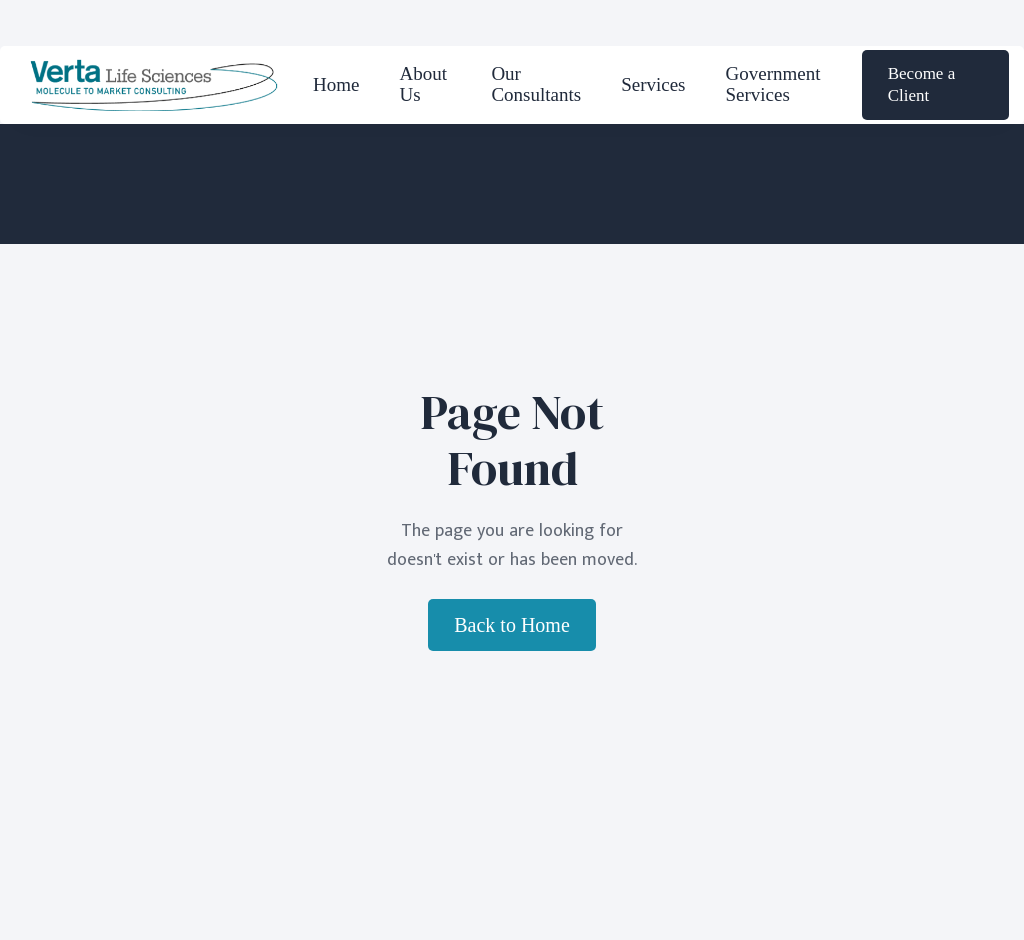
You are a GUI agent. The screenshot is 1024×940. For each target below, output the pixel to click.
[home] (154, 85)
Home (336, 84)
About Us (423, 84)
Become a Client (922, 84)
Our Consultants (536, 84)
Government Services (773, 84)
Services (653, 84)
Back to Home (512, 625)
